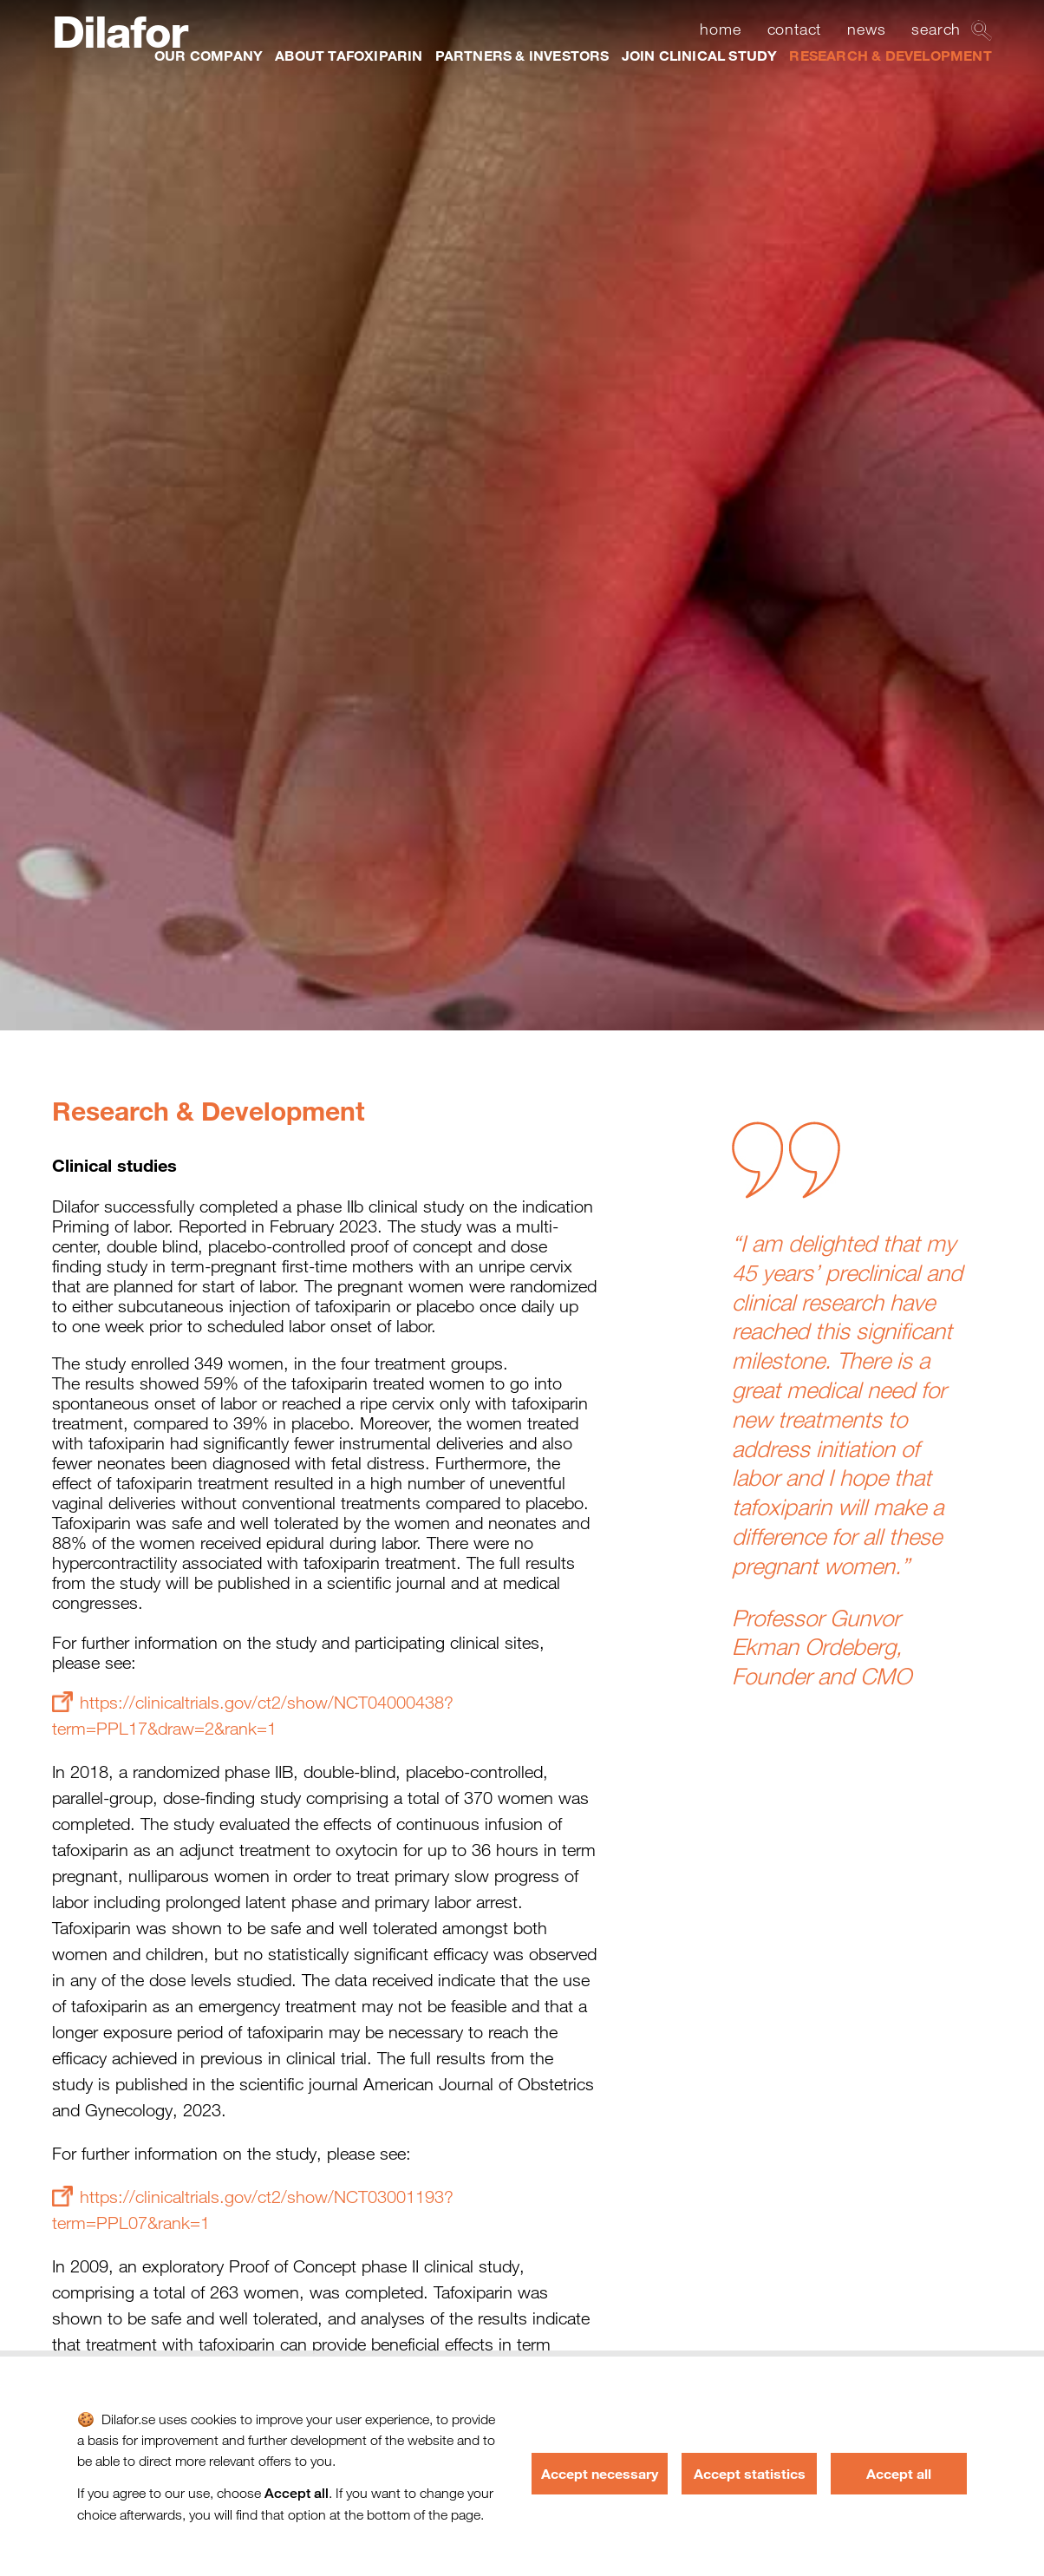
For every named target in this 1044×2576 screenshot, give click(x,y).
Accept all (898, 2473)
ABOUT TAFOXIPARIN (348, 55)
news (866, 28)
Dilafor (119, 32)
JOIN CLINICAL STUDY (700, 55)
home (720, 28)
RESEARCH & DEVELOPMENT (890, 55)
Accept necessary (599, 2473)
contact (794, 28)
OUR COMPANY (208, 55)
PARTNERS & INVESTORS (522, 55)
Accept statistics (750, 2473)
